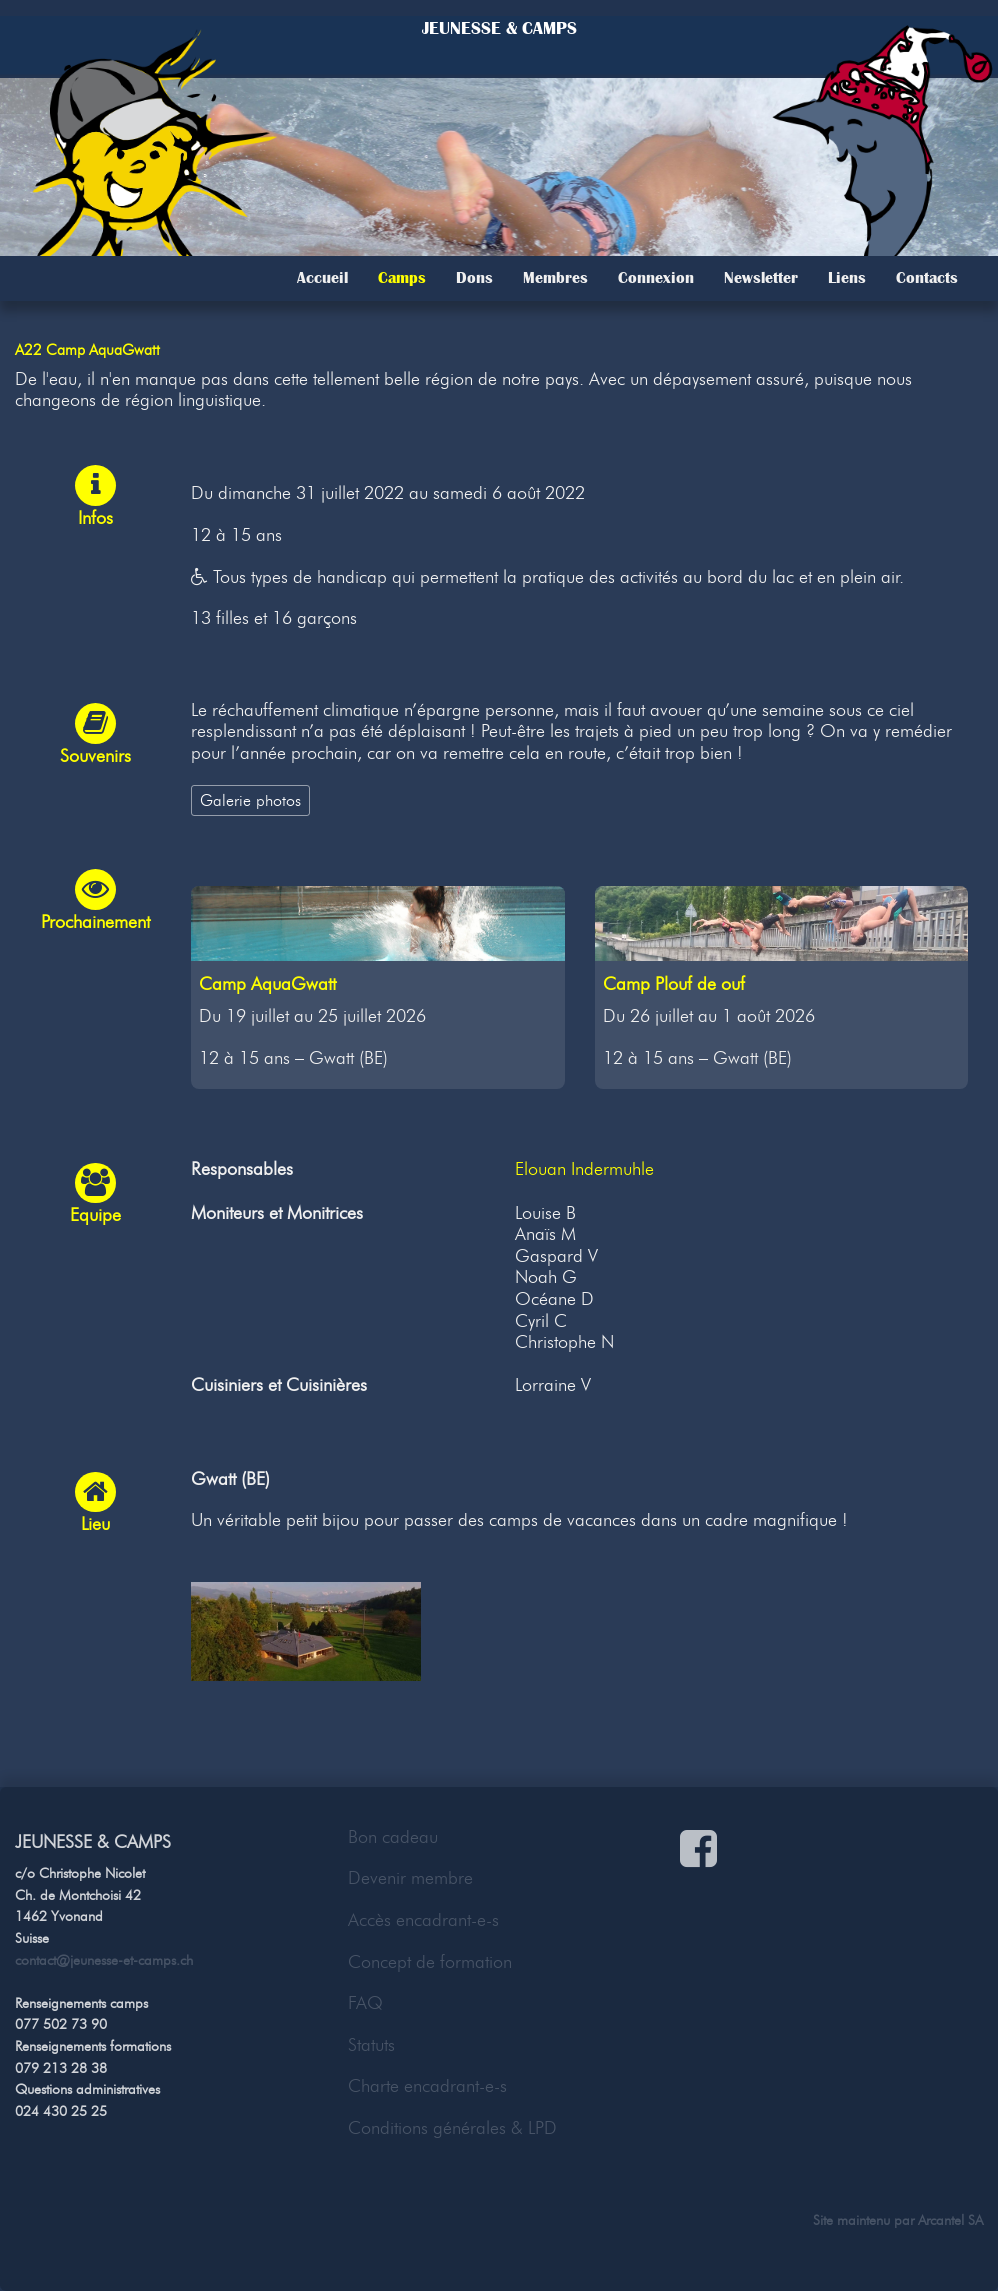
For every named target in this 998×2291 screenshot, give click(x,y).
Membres (555, 278)
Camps (402, 278)
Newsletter (761, 278)
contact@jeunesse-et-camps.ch (104, 1960)
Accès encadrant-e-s (423, 1920)
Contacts (927, 278)
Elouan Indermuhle (584, 1169)
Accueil (322, 278)
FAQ (365, 2003)
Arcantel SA (950, 2220)
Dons (474, 278)
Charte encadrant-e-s (427, 2086)
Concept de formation (430, 1962)
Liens (847, 278)
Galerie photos (250, 800)
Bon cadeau (393, 1837)
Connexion (656, 278)
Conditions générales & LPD (452, 2128)
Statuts (371, 2045)
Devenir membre (410, 1878)
